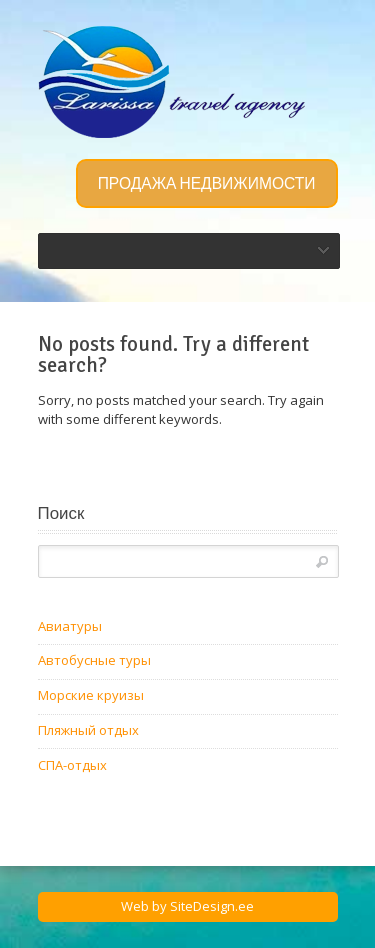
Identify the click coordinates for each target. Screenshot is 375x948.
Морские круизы (91, 695)
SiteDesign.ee (212, 906)
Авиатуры (70, 626)
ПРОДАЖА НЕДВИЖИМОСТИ (207, 184)
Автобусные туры (94, 660)
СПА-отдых (72, 765)
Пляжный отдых (88, 730)
